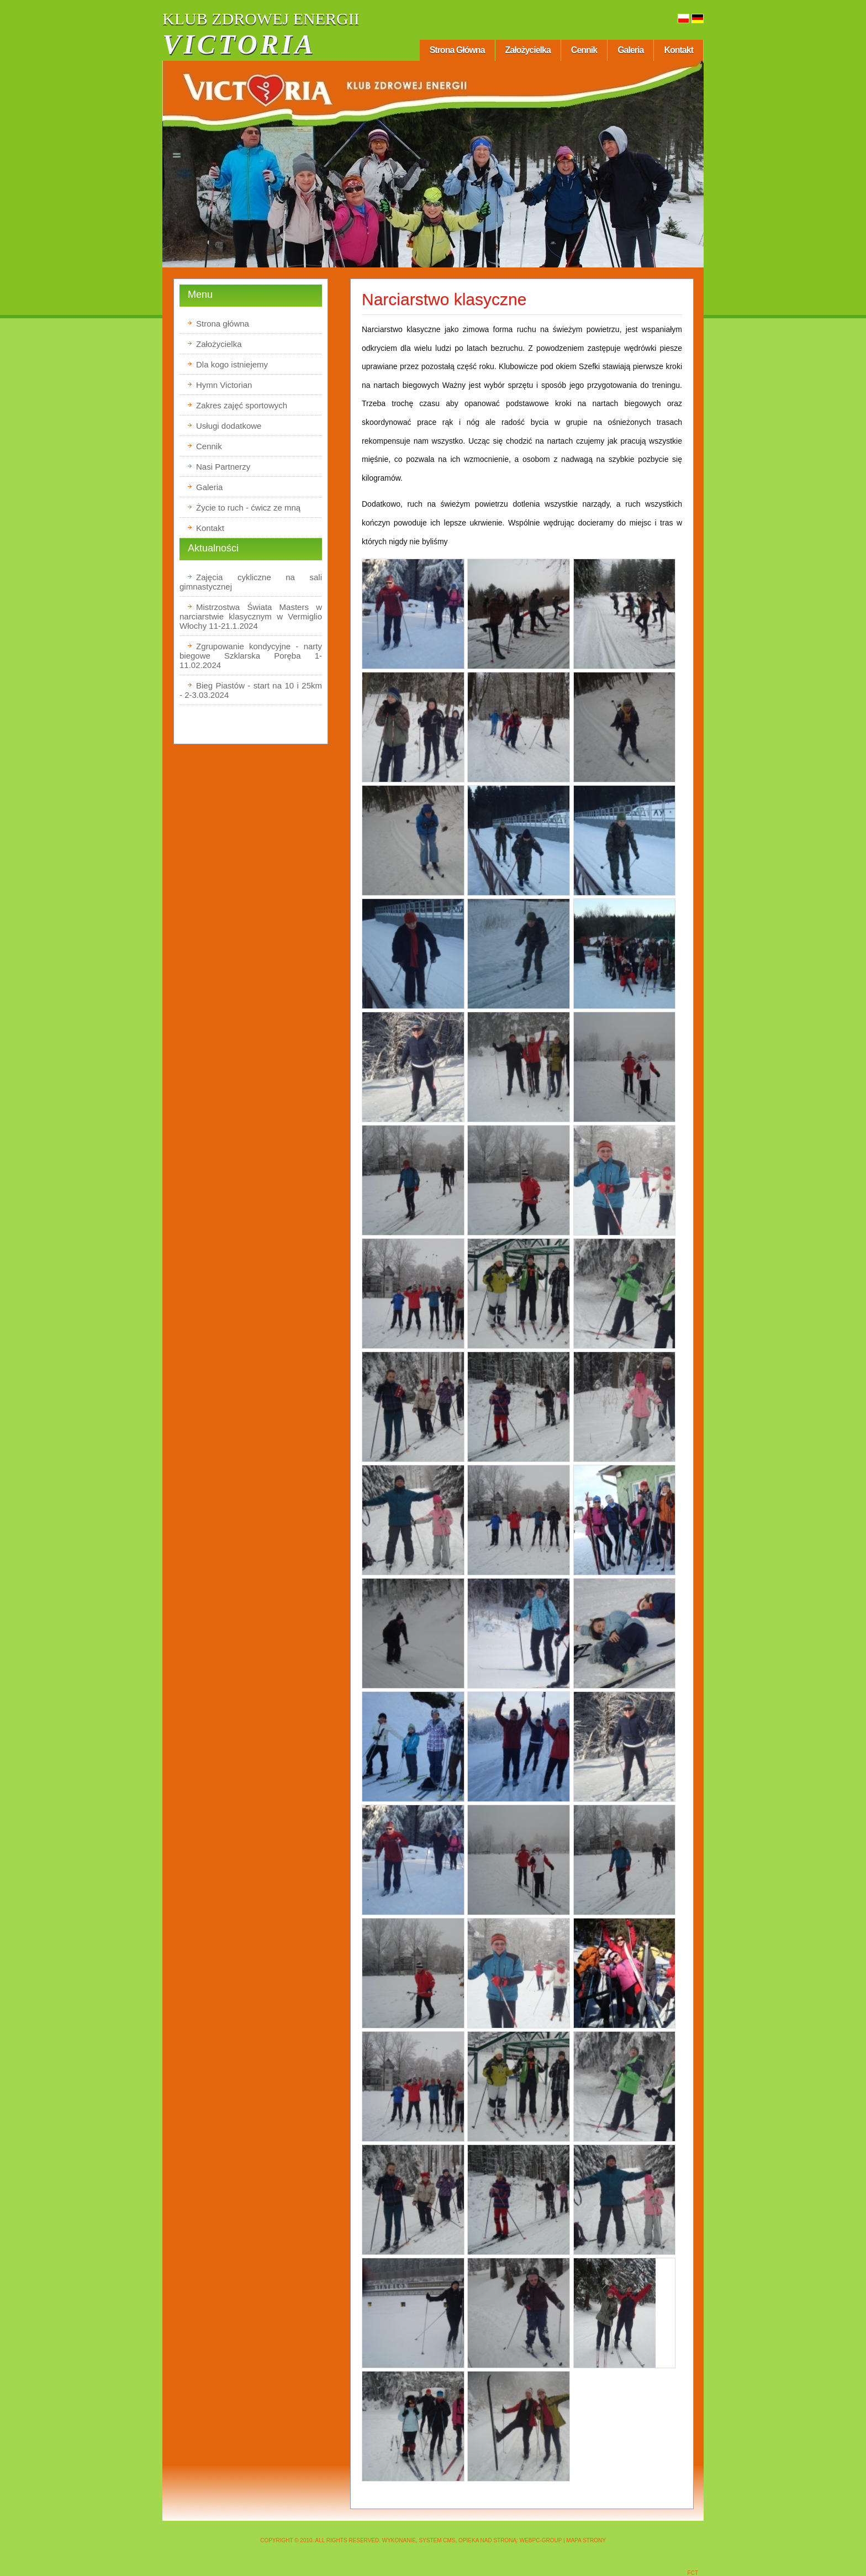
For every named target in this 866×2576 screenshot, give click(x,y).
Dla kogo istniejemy (232, 364)
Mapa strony (586, 2540)
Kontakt (678, 50)
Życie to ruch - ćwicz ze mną (248, 507)
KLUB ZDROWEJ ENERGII (261, 18)
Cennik (584, 50)
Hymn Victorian (224, 385)
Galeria (630, 50)
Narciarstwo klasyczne (444, 299)
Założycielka (528, 50)
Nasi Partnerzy (223, 466)
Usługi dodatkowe (228, 425)
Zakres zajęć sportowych (241, 405)
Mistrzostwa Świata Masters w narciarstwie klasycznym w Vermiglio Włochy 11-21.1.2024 (250, 616)
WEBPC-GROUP (541, 2540)
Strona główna (457, 50)
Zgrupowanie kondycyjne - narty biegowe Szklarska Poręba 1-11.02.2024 (250, 656)
